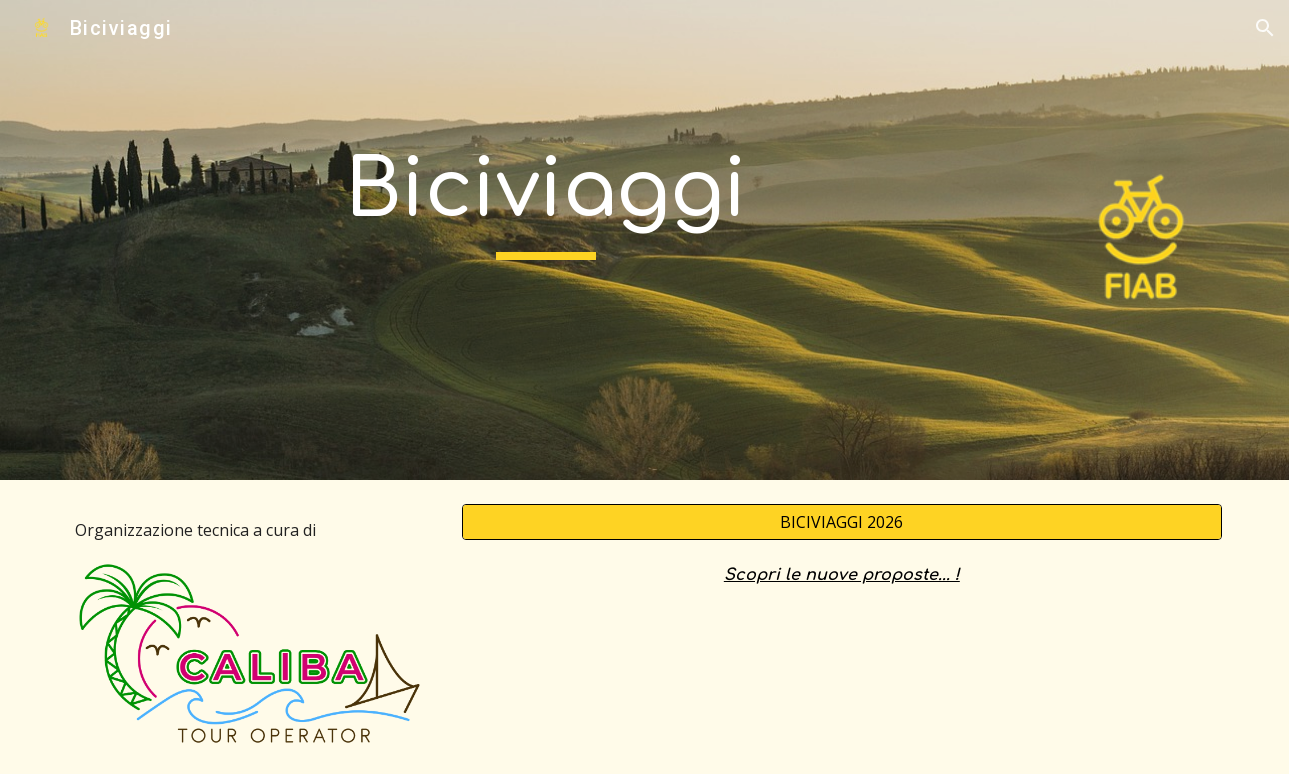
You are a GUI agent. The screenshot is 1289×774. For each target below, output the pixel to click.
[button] (1265, 28)
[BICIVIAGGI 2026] (842, 522)
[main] (545, 200)
